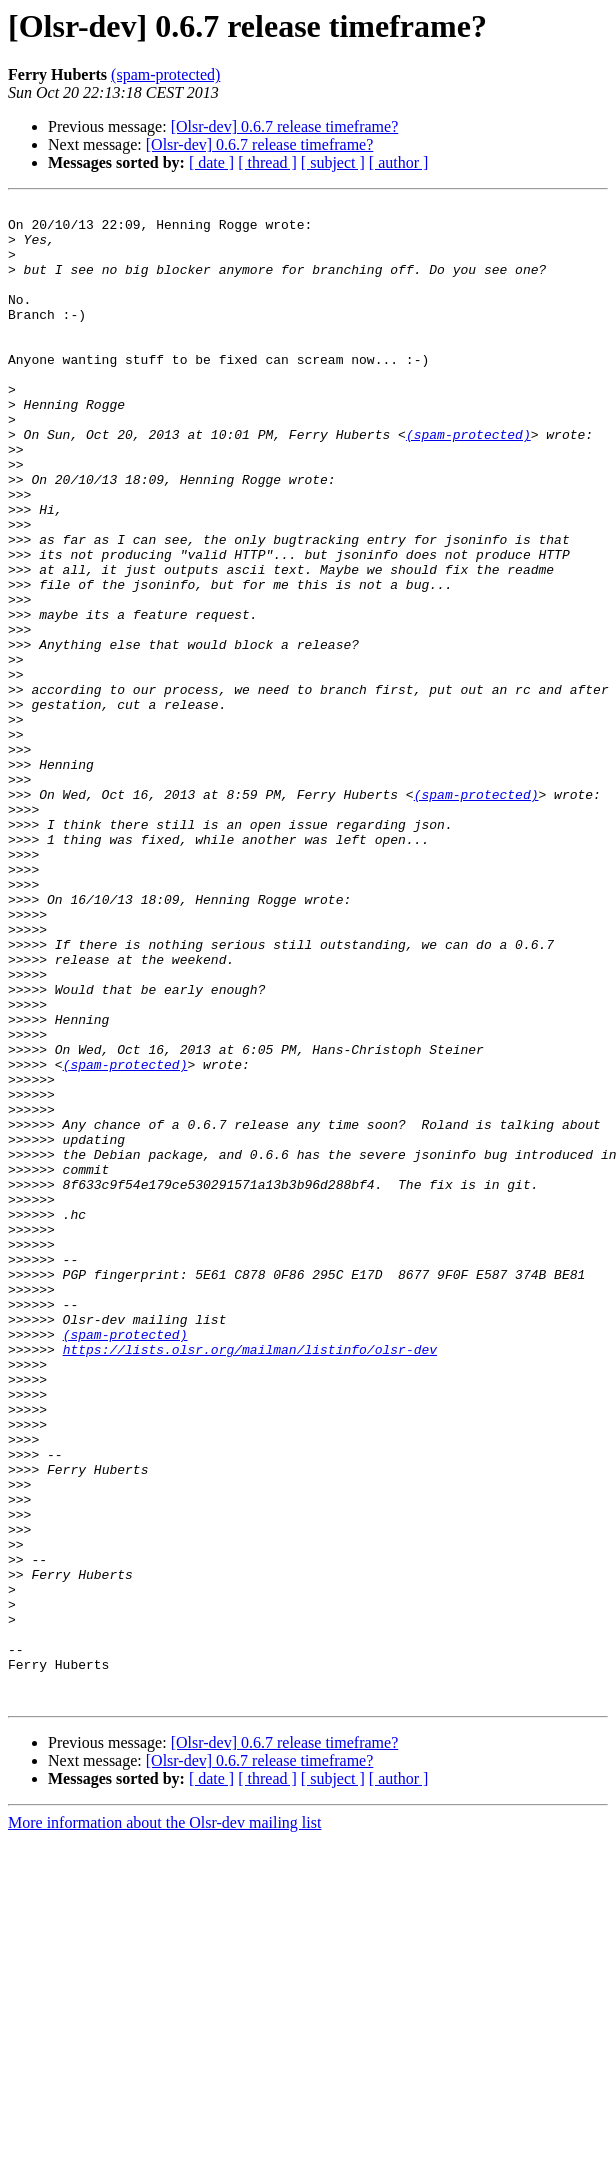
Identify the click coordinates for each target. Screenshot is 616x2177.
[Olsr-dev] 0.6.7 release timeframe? (285, 126)
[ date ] (211, 162)
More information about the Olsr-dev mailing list (164, 2122)
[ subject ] (333, 162)
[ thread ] (267, 162)
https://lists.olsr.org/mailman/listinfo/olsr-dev (250, 1580)
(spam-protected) (165, 74)
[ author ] (399, 162)
